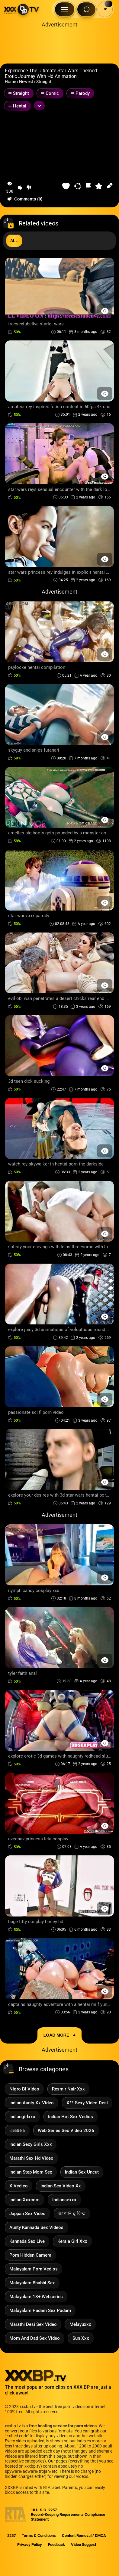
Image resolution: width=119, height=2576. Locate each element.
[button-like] (20, 187)
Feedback (56, 2544)
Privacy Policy (29, 2544)
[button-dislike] (29, 187)
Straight (43, 81)
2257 (11, 2535)
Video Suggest (83, 2544)
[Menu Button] (64, 9)
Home (10, 81)
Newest (26, 81)
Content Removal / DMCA (84, 2535)
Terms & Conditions (39, 2535)
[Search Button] (86, 9)
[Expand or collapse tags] (39, 105)
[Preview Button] (104, 310)
